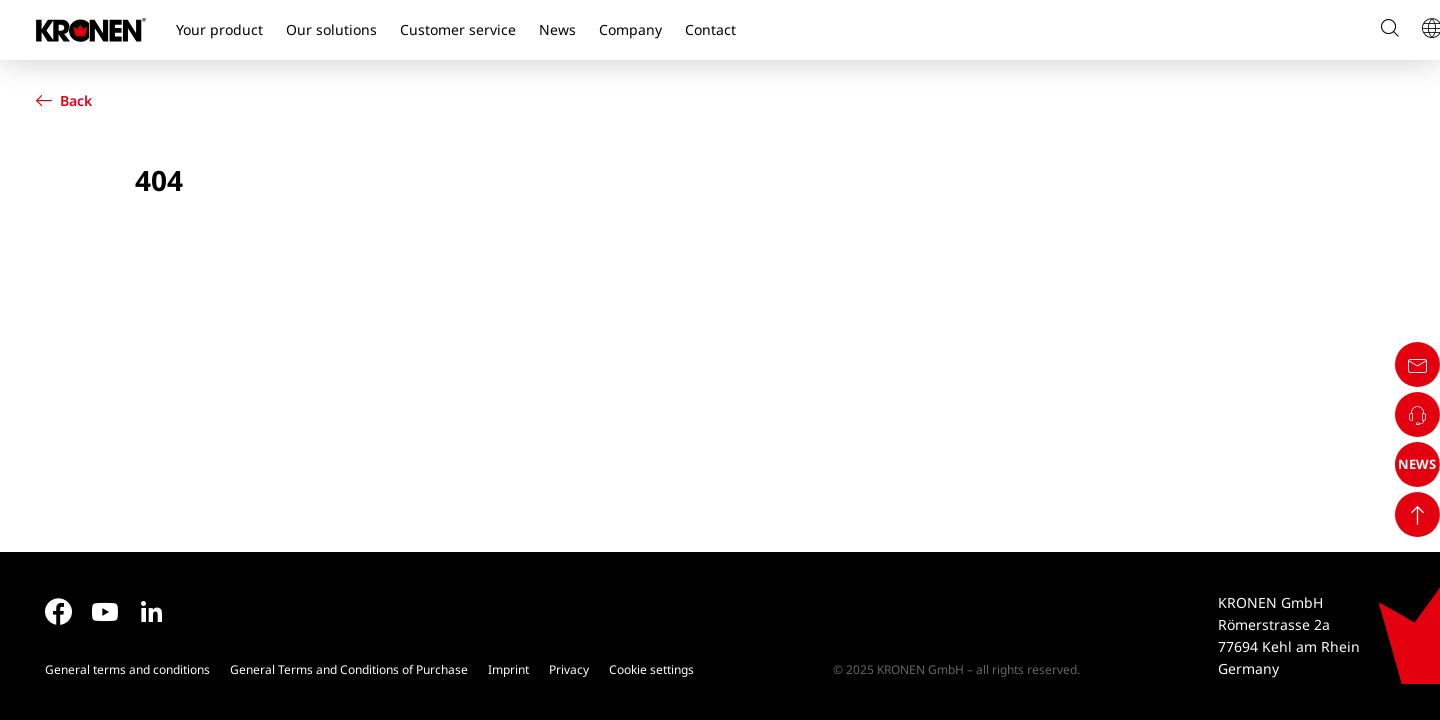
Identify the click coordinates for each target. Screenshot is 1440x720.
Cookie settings (651, 669)
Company (630, 29)
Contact (710, 29)
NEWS (1403, 632)
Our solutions (331, 29)
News (557, 29)
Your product (219, 29)
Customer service (458, 29)
